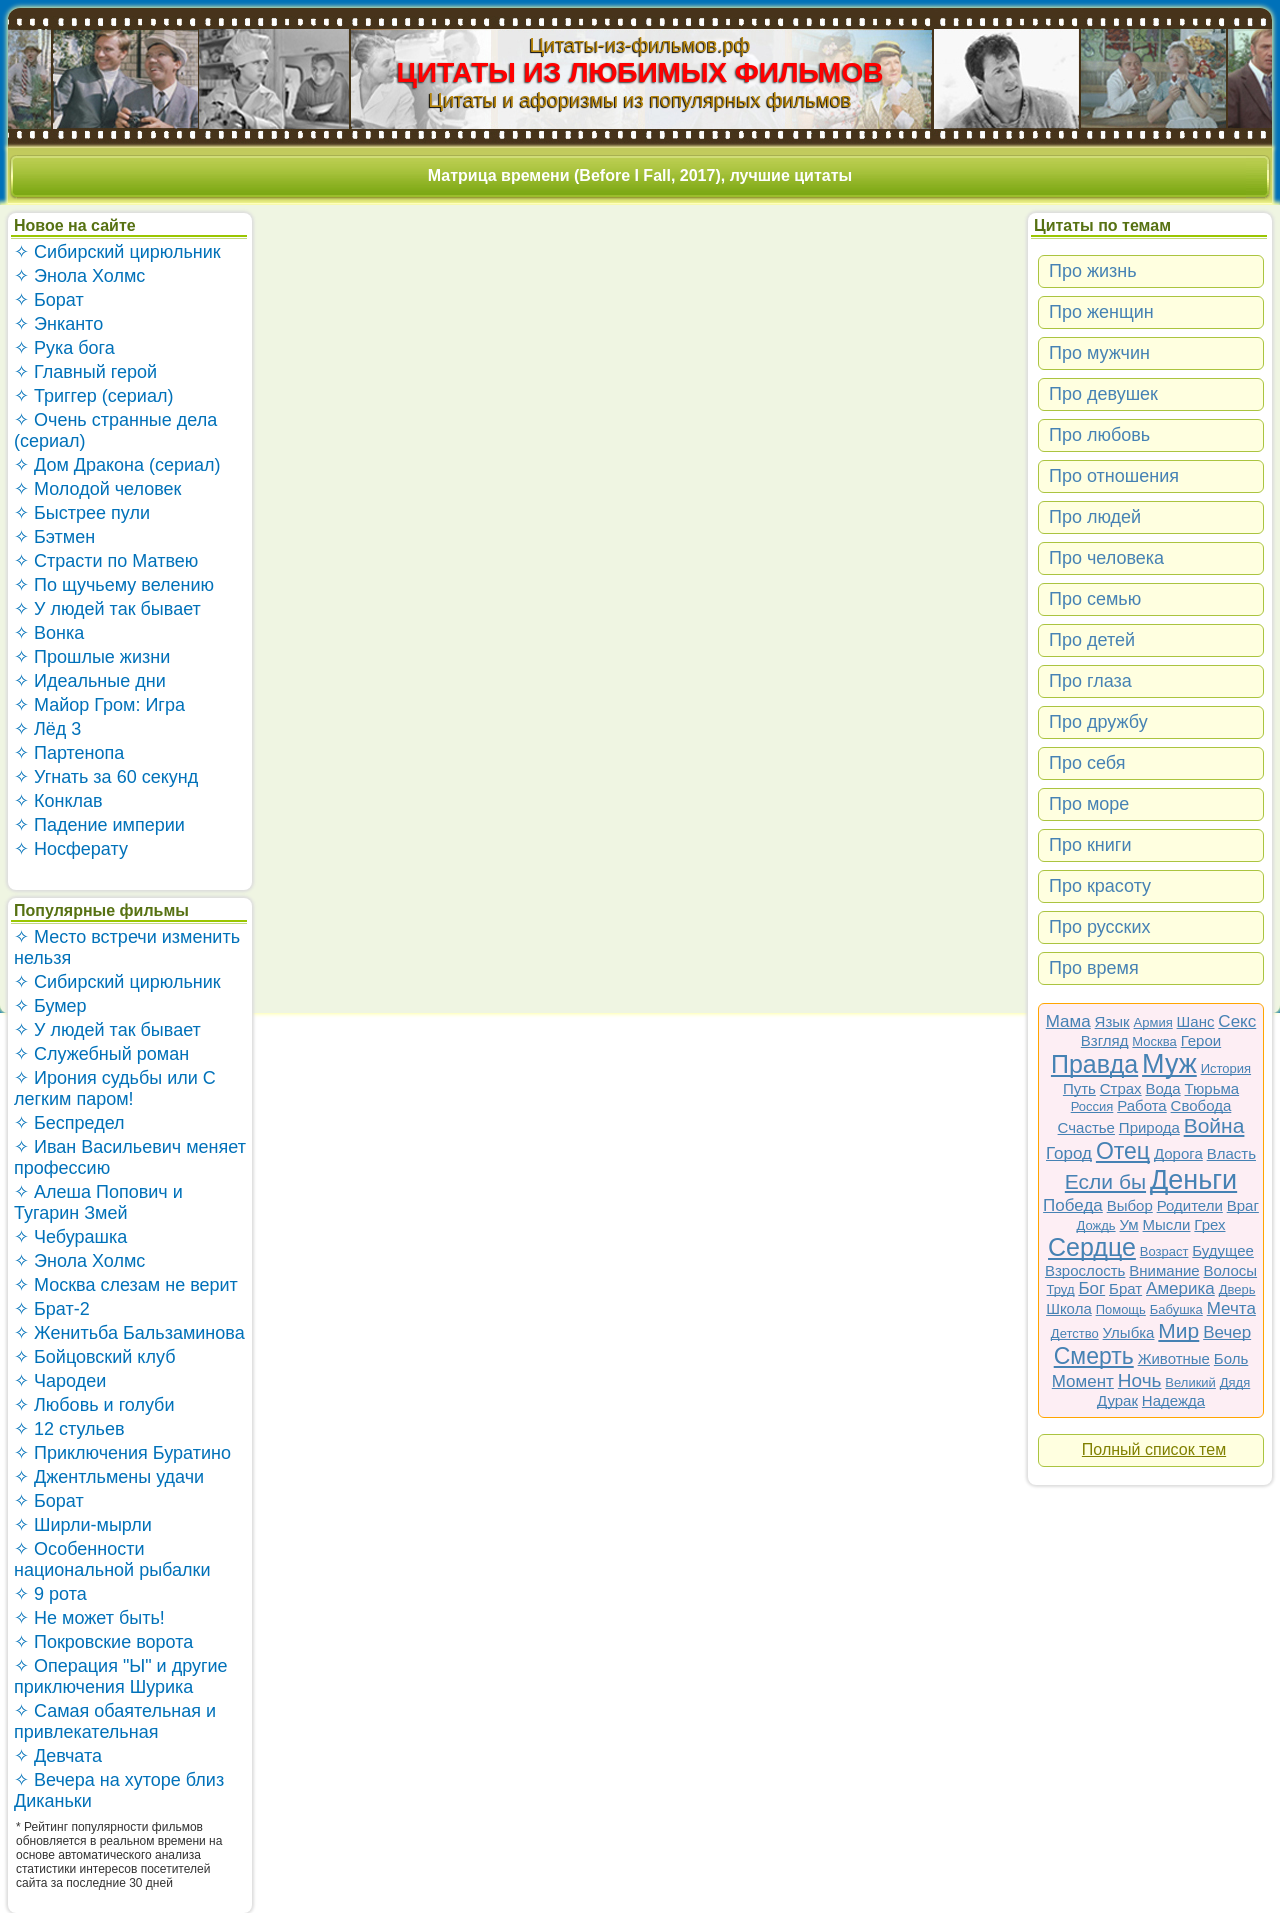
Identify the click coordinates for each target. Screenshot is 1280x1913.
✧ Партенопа (69, 753)
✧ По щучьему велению (114, 585)
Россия (1092, 1106)
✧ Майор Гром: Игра (99, 705)
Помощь (1121, 1309)
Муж (1169, 1064)
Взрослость (1085, 1270)
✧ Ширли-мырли (83, 1525)
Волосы (1231, 1270)
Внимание (1164, 1270)
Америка (1180, 1288)
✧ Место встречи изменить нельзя (127, 947)
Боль (1231, 1358)
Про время (1094, 968)
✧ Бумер (50, 1006)
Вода (1163, 1088)
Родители (1190, 1205)
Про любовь (1099, 435)
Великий (1190, 1382)
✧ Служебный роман (101, 1054)
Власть (1231, 1153)
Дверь (1237, 1289)
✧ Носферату (71, 849)
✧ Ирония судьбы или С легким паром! (115, 1088)
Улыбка (1129, 1332)
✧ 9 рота (50, 1594)
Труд (1061, 1289)
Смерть (1094, 1356)
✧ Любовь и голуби (94, 1405)
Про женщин (1101, 312)
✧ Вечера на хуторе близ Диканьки (119, 1790)
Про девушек (1103, 394)
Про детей (1092, 640)
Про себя (1087, 763)
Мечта (1231, 1308)
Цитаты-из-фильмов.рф (639, 45)
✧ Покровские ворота (103, 1642)
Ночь (1140, 1380)
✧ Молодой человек (97, 489)
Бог (1091, 1288)
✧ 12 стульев (69, 1429)
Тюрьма (1212, 1088)
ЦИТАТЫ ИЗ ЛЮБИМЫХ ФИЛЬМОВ (640, 72)
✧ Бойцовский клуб (94, 1357)
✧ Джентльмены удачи (109, 1477)
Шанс (1196, 1021)
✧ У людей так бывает (107, 609)
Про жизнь (1093, 271)
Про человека (1106, 558)
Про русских (1100, 927)
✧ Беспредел (69, 1123)
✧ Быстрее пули (82, 513)
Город (1069, 1153)
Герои (1201, 1040)
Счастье (1086, 1127)
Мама (1068, 1021)
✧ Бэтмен (54, 537)
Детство (1075, 1333)
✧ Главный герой (85, 372)
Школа (1069, 1308)
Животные (1174, 1358)
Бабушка (1176, 1309)
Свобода (1201, 1105)
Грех (1209, 1224)
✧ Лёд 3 (47, 729)
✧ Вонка (49, 633)
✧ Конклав (58, 801)
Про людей (1095, 517)
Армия (1153, 1022)
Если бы (1105, 1181)
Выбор (1130, 1205)
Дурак (1117, 1400)
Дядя (1235, 1382)
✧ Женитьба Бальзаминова (129, 1333)
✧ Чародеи (60, 1381)
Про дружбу (1098, 722)
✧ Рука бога (64, 348)
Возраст (1164, 1251)
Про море (1089, 804)
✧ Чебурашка (70, 1237)
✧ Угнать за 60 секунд (106, 777)
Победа (1073, 1205)
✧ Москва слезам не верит (126, 1285)
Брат (1125, 1288)
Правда (1094, 1064)
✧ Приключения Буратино (122, 1453)
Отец (1123, 1151)
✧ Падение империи (99, 825)
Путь (1079, 1088)
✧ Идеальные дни (90, 681)
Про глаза (1090, 681)
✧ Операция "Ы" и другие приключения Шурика (121, 1676)
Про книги (1090, 845)
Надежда (1173, 1400)
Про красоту (1100, 886)
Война (1214, 1125)
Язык (1112, 1021)
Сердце (1092, 1247)
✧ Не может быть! (89, 1618)
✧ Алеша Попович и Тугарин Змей (98, 1202)
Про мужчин (1099, 353)
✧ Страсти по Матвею (106, 561)
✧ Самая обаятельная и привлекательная (115, 1721)
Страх (1121, 1088)
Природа (1149, 1127)
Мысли (1167, 1224)
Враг (1243, 1205)
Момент (1083, 1381)
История (1226, 1068)
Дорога (1178, 1153)
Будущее (1223, 1250)
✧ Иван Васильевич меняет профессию (130, 1157)
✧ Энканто (58, 324)
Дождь (1096, 1225)
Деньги (1193, 1180)
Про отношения (1114, 476)
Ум (1128, 1224)
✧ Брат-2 (52, 1309)
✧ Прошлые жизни (92, 657)
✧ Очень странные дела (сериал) (115, 430)
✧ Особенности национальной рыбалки (112, 1559)
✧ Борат (49, 300)
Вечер (1227, 1332)
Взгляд (1105, 1040)
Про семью (1095, 599)
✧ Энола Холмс (79, 276)
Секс (1237, 1021)
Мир (1178, 1330)
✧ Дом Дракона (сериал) (117, 465)
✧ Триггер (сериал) (93, 396)
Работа (1142, 1105)
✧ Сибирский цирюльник (117, 252)
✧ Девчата (58, 1756)
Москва (1154, 1041)
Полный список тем (1154, 1449)
